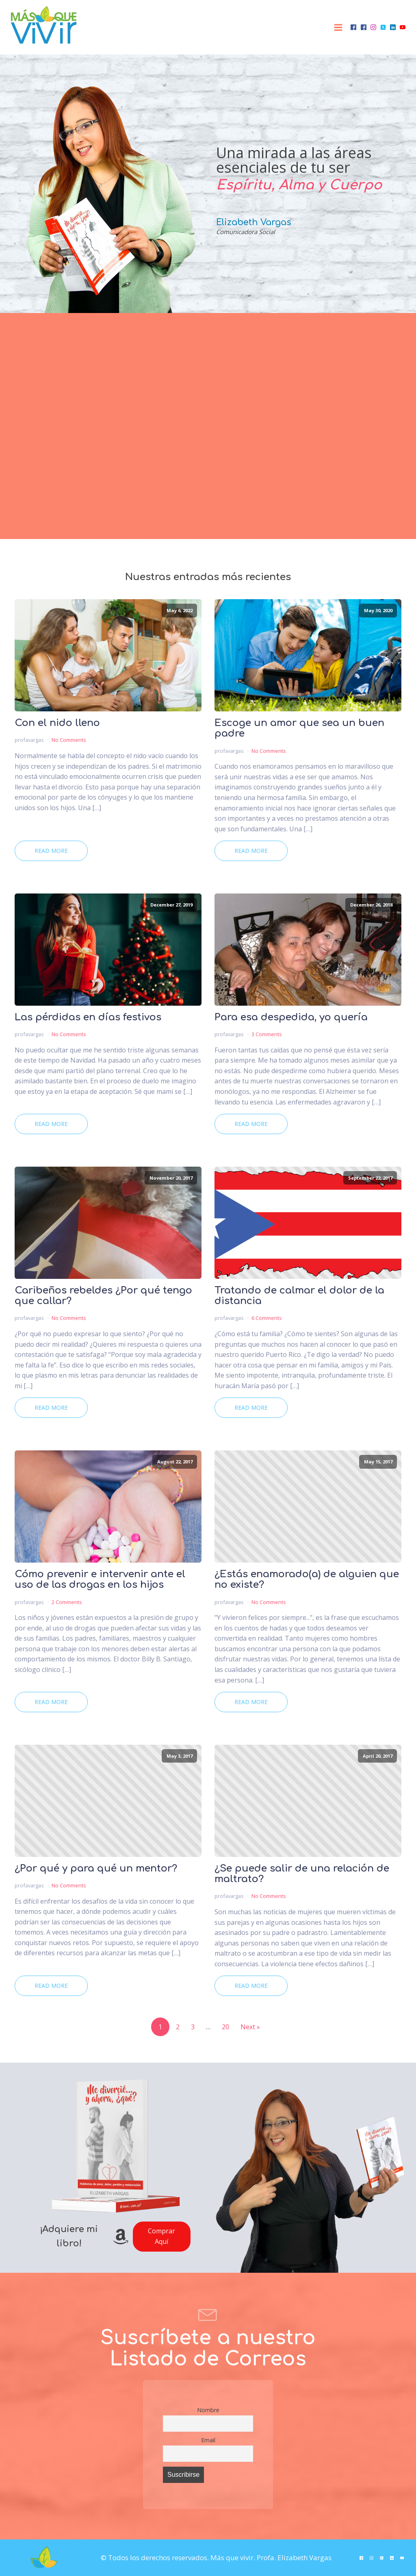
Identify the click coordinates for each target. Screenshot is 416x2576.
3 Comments (266, 1034)
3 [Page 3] (193, 2026)
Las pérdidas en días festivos (88, 1017)
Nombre (208, 2410)
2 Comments (67, 1602)
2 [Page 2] (178, 2026)
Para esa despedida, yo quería (291, 1017)
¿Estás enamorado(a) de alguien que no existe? (306, 1579)
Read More (51, 850)
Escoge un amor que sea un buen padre (299, 728)
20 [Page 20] (225, 2026)
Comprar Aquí (161, 2236)
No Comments (69, 739)
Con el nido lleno (57, 723)
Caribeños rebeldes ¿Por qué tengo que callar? (103, 1295)
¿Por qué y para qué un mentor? (96, 1868)
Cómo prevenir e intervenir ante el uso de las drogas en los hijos (100, 1579)
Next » (250, 2026)
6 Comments (266, 1318)
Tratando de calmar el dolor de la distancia (299, 1295)
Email (208, 2440)
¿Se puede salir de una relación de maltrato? (301, 1874)
